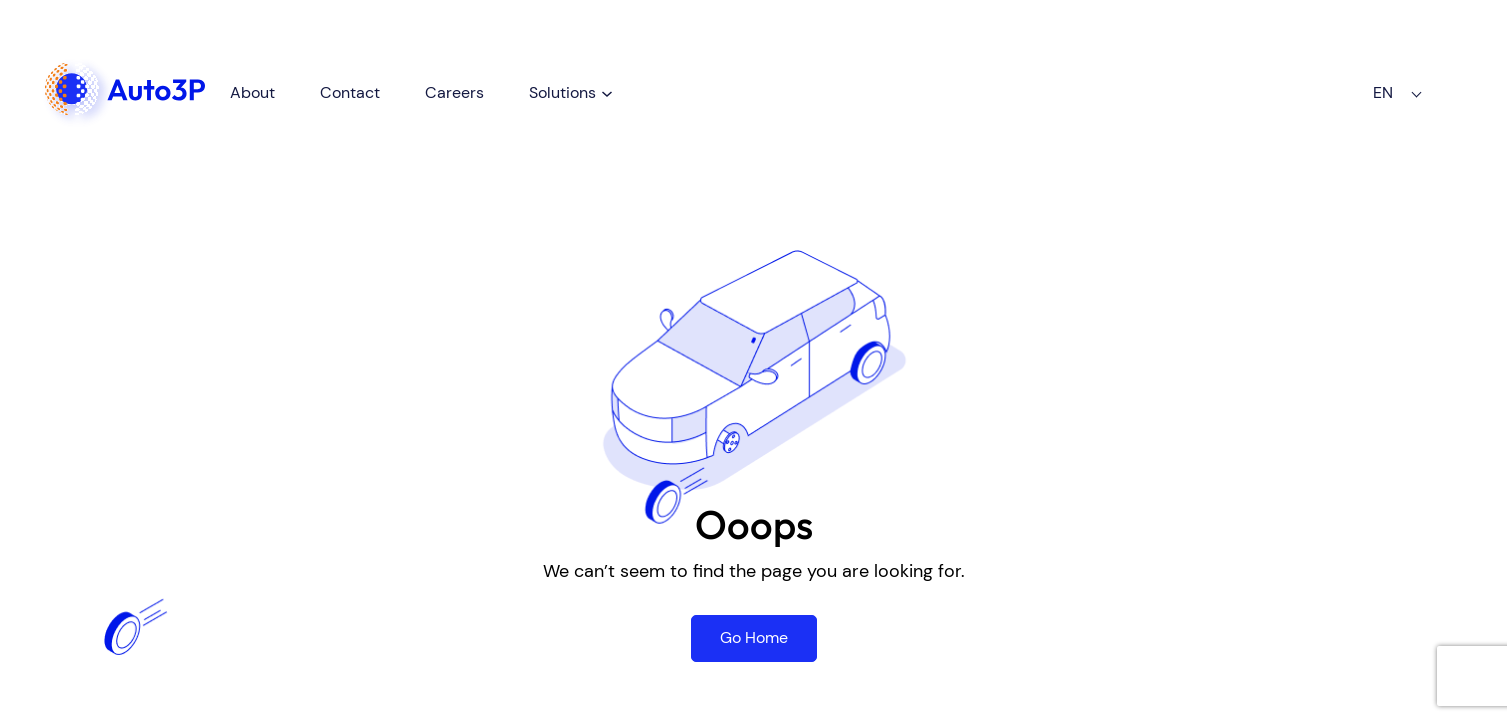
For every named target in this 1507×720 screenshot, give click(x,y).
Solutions (599, 82)
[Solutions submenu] (644, 83)
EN (1365, 83)
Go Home (754, 637)
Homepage (105, 62)
